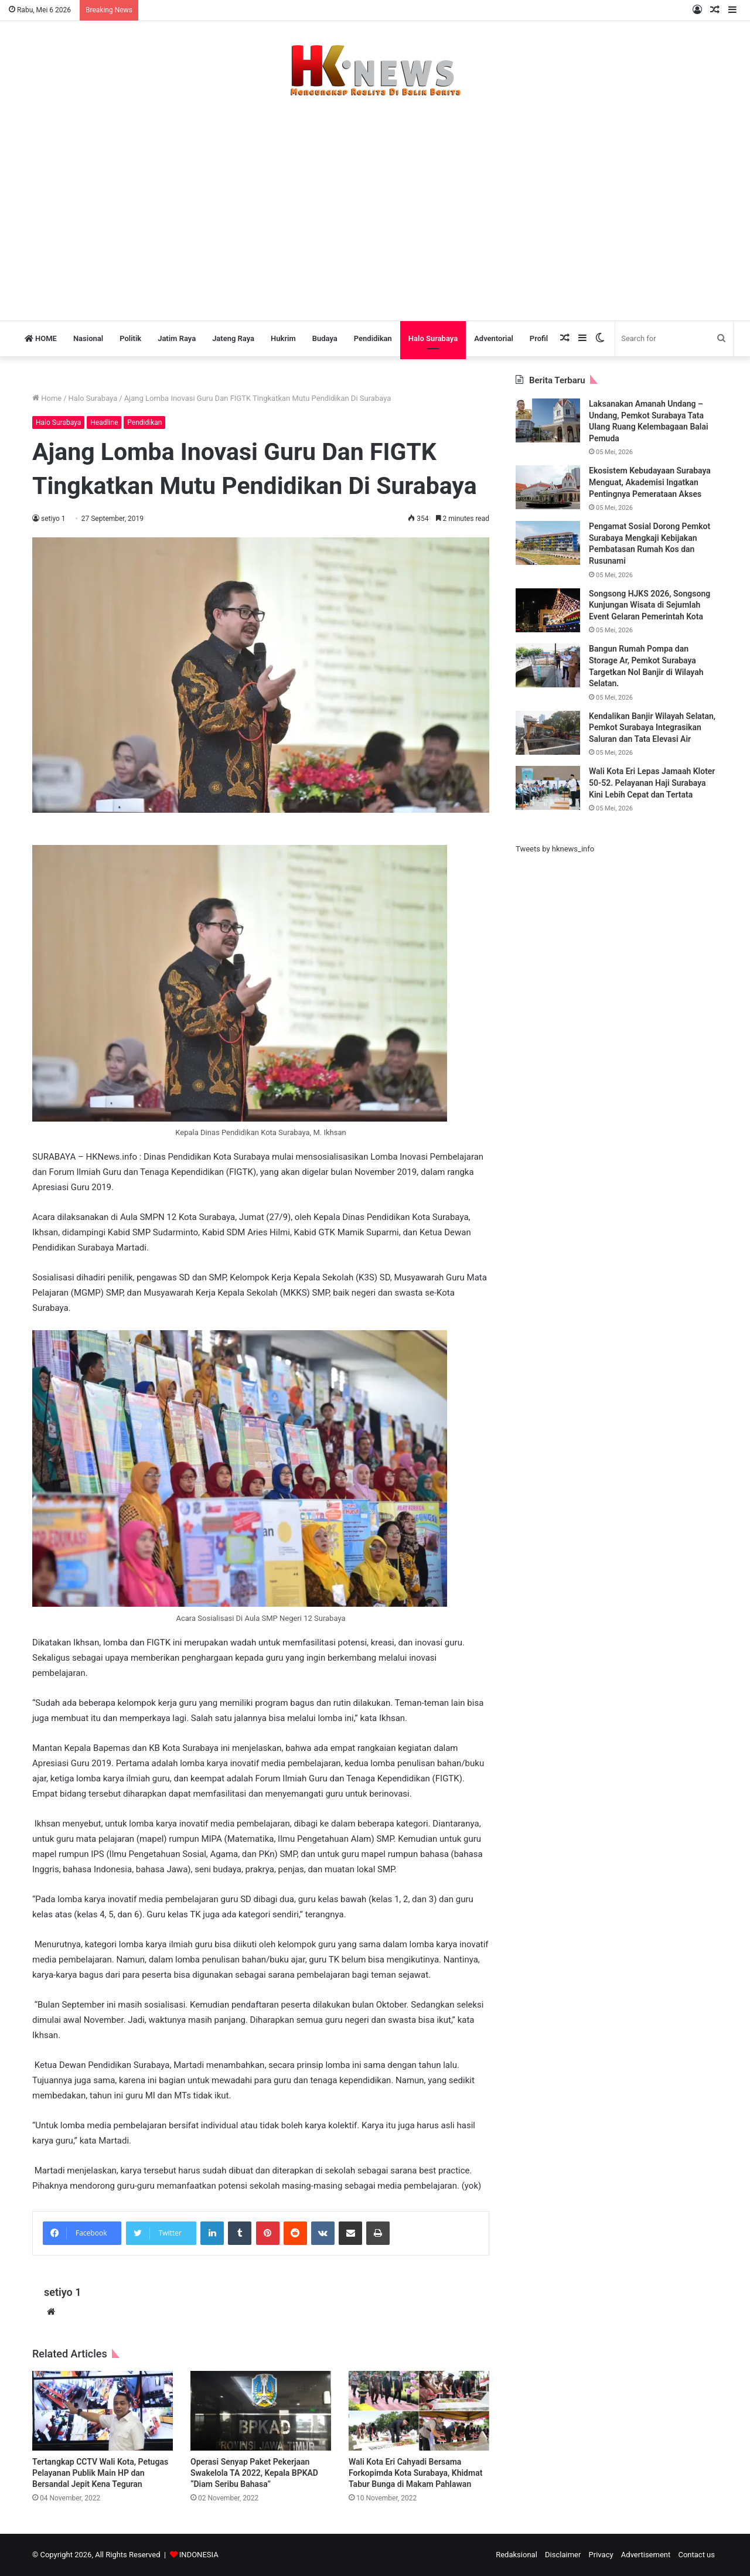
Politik (130, 338)
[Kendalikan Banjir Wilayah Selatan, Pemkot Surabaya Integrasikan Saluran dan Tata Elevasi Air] (548, 733)
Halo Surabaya (433, 338)
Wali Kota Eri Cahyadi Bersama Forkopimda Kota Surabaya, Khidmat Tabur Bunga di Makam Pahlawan (415, 2473)
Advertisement (645, 2554)
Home (47, 398)
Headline (104, 422)
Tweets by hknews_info (555, 848)
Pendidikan (373, 338)
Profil (539, 338)
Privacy (601, 2554)
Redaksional (516, 2554)
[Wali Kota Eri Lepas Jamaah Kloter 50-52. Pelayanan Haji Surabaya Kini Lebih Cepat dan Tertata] (548, 788)
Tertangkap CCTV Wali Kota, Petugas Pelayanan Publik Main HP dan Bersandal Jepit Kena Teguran (100, 2473)
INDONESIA (199, 2554)
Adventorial (493, 338)
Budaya (325, 338)
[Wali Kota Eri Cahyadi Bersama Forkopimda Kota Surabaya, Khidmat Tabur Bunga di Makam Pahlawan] (419, 2410)
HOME (41, 338)
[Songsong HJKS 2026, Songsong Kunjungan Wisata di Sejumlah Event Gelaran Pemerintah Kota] (548, 610)
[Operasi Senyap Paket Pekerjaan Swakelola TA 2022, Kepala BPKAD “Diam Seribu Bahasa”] (260, 2410)
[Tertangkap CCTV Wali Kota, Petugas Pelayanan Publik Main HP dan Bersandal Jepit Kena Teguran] (102, 2410)
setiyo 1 (53, 518)
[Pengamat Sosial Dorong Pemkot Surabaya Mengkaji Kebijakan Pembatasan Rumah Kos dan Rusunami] (548, 543)
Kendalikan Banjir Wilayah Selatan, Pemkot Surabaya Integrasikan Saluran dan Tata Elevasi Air (652, 727)
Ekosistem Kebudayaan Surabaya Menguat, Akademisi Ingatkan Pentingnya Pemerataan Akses (650, 482)
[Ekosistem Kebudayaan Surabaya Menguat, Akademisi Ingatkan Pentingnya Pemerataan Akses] (548, 487)
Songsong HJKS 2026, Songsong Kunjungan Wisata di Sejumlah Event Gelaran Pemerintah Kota (649, 605)
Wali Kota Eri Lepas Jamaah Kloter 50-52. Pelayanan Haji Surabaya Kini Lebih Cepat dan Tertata (652, 782)
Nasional (88, 338)
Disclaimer (563, 2554)
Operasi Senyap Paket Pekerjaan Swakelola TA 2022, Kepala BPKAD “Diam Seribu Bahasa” (254, 2473)
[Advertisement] (375, 203)
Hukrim (283, 338)
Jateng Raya (233, 338)
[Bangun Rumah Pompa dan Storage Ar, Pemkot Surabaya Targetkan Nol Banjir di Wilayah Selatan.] (548, 665)
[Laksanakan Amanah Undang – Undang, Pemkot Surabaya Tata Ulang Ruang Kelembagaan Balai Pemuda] (548, 420)
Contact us (696, 2554)
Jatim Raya (177, 338)
